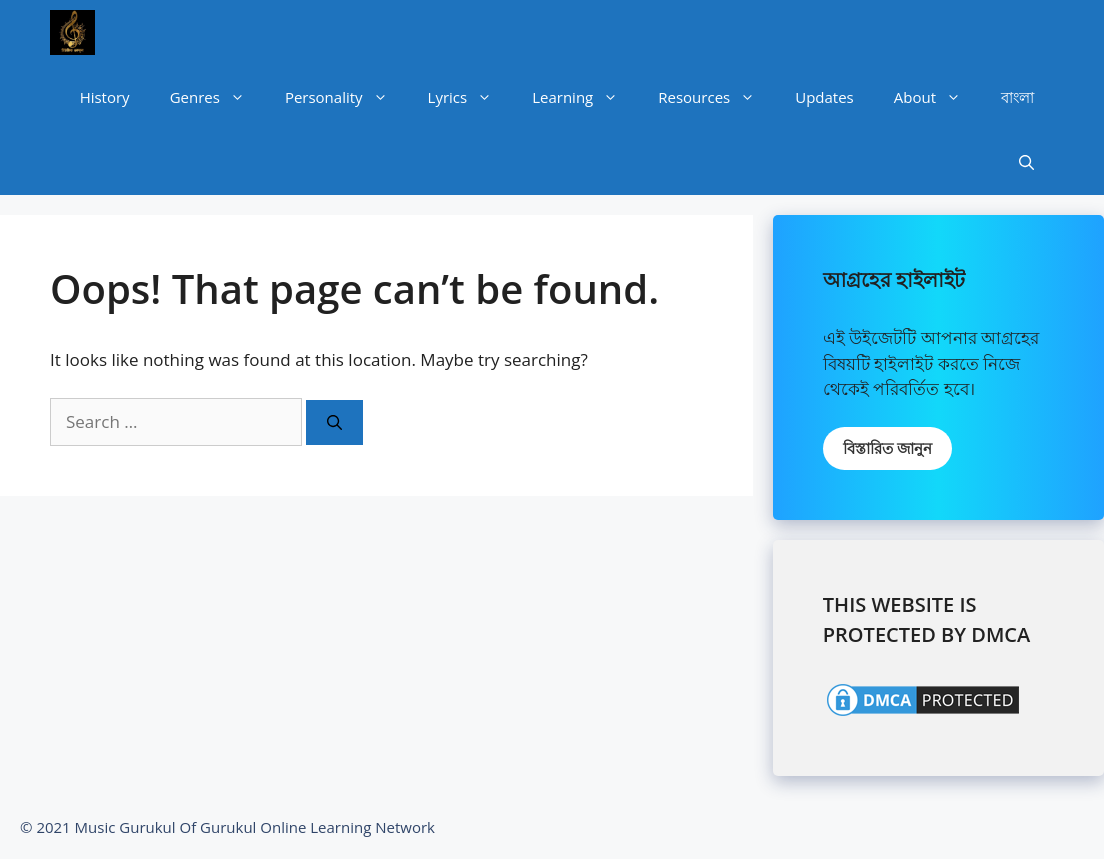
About (937, 97)
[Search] (334, 422)
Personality (346, 97)
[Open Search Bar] (1026, 162)
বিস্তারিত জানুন (887, 448)
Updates (824, 97)
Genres (217, 97)
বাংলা (1017, 97)
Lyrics (470, 97)
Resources (716, 97)
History (105, 97)
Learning (585, 97)
